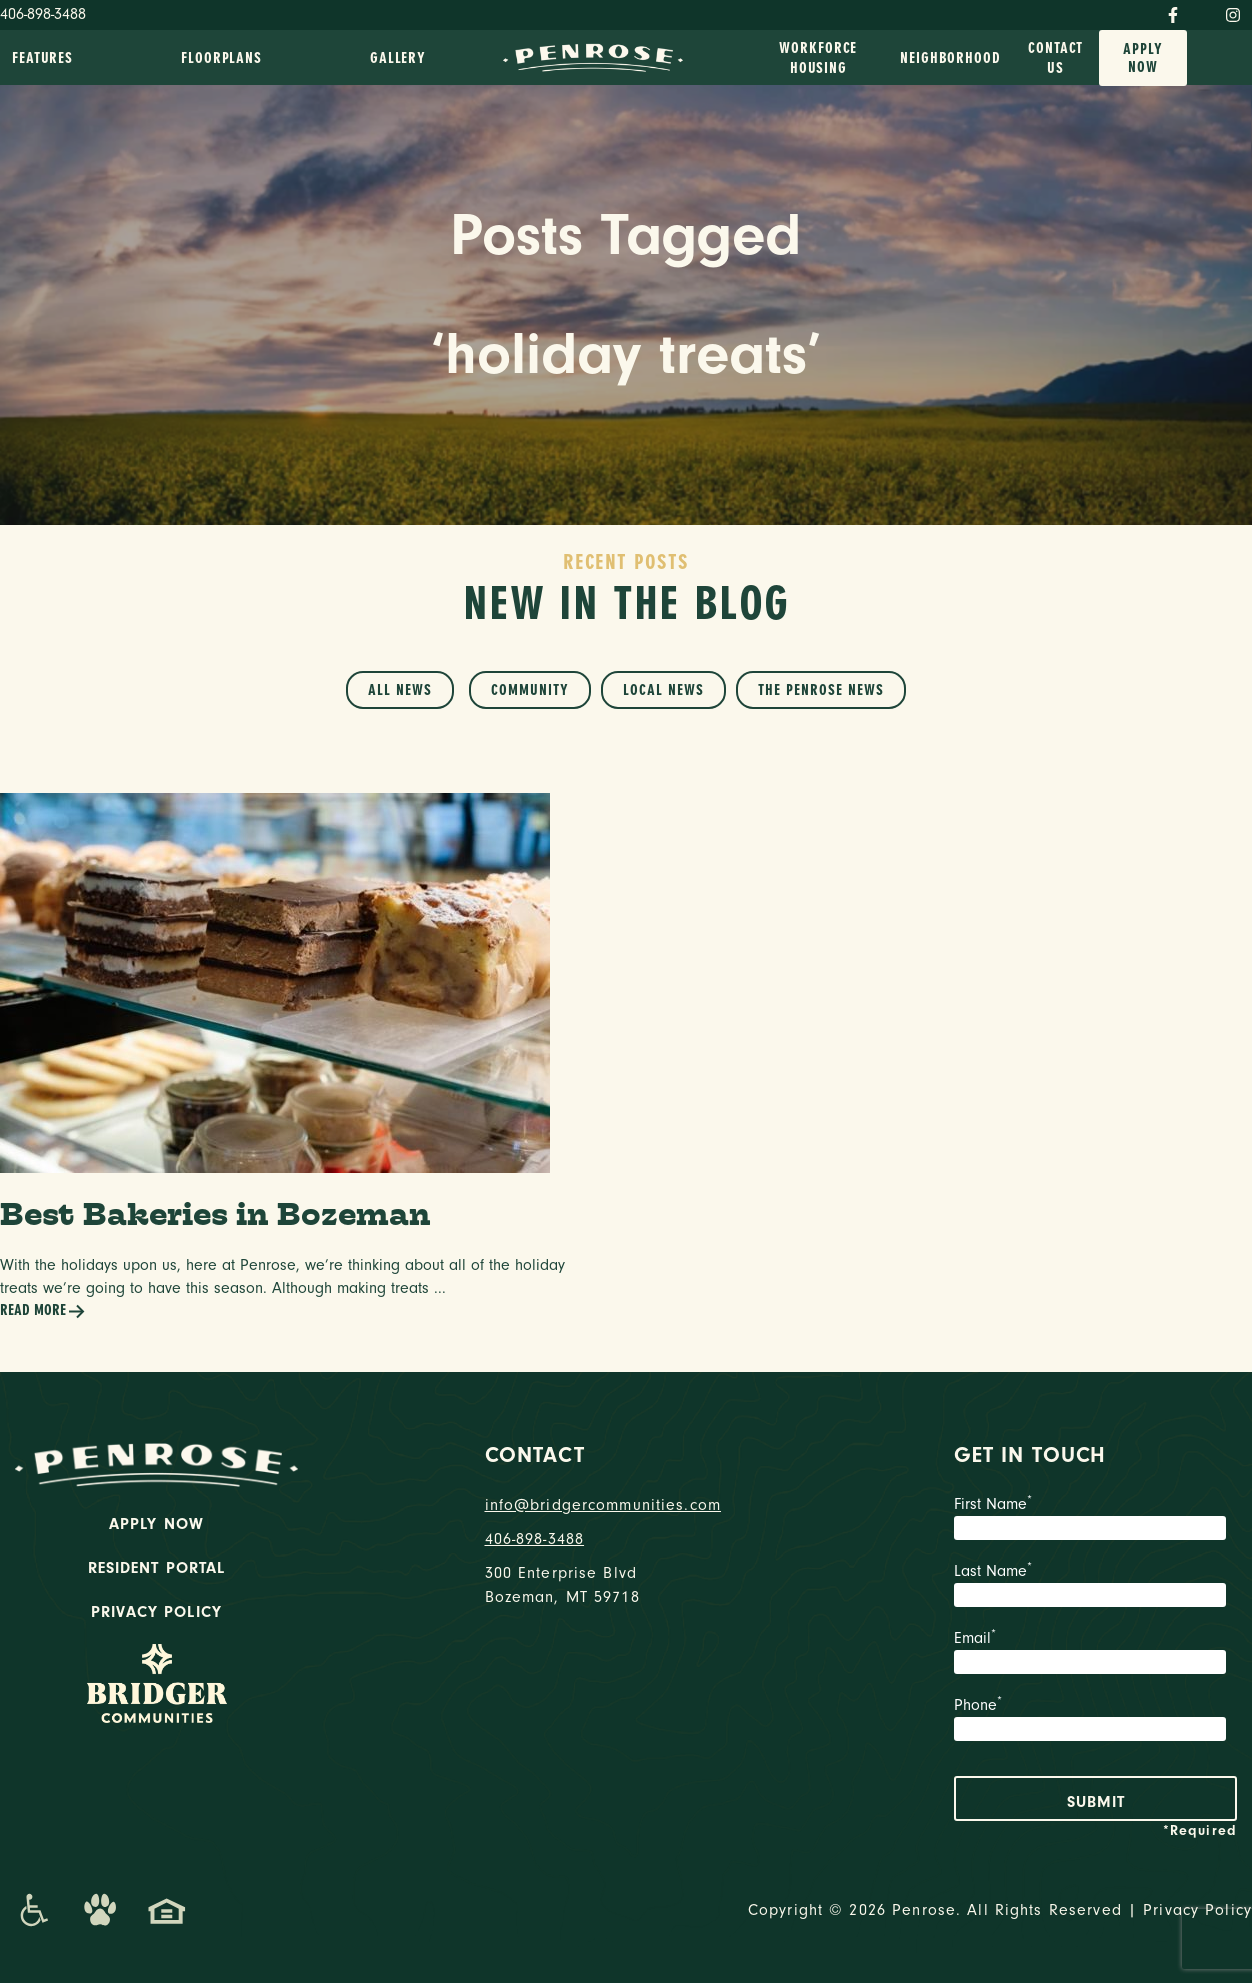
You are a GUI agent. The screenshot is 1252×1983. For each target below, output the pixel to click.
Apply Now (1143, 58)
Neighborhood (950, 58)
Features (42, 58)
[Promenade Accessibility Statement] (33, 1910)
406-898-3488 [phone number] (535, 1539)
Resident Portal (157, 1568)
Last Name (1095, 1587)
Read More (43, 1311)
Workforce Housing (818, 58)
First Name (1095, 1520)
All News (400, 690)
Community (530, 690)
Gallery (398, 58)
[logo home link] (593, 56)
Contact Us (1055, 58)
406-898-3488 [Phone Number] (43, 14)
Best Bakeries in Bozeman (215, 1213)
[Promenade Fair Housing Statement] (167, 1910)
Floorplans (221, 58)
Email (1095, 1654)
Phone (1095, 1721)
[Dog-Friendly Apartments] (100, 1910)
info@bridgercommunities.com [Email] (603, 1505)
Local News (663, 690)
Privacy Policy (156, 1612)
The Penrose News (821, 690)
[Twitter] (1202, 11)
